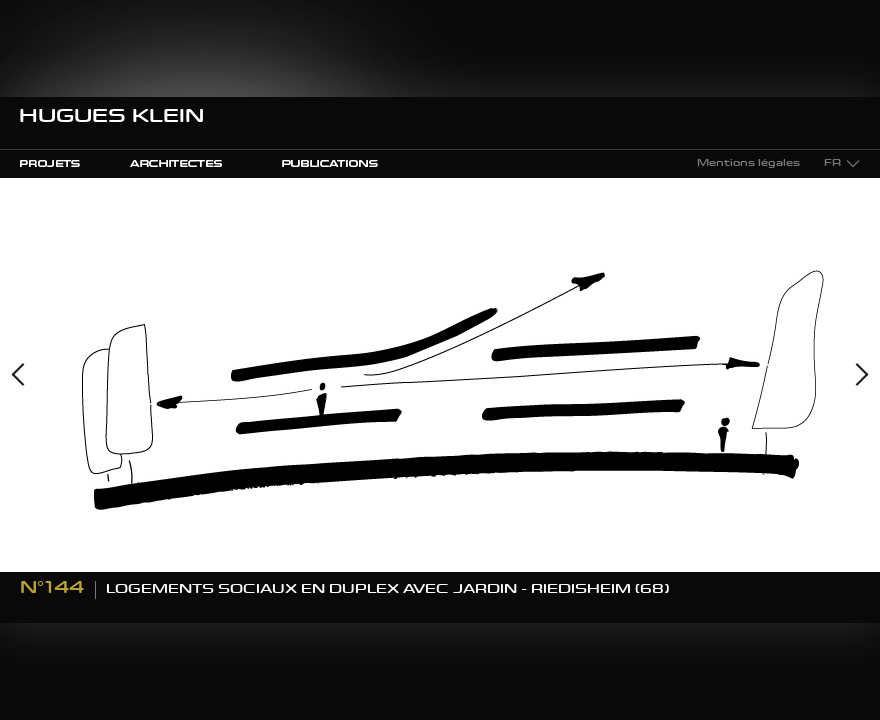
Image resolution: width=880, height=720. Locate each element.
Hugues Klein (111, 118)
